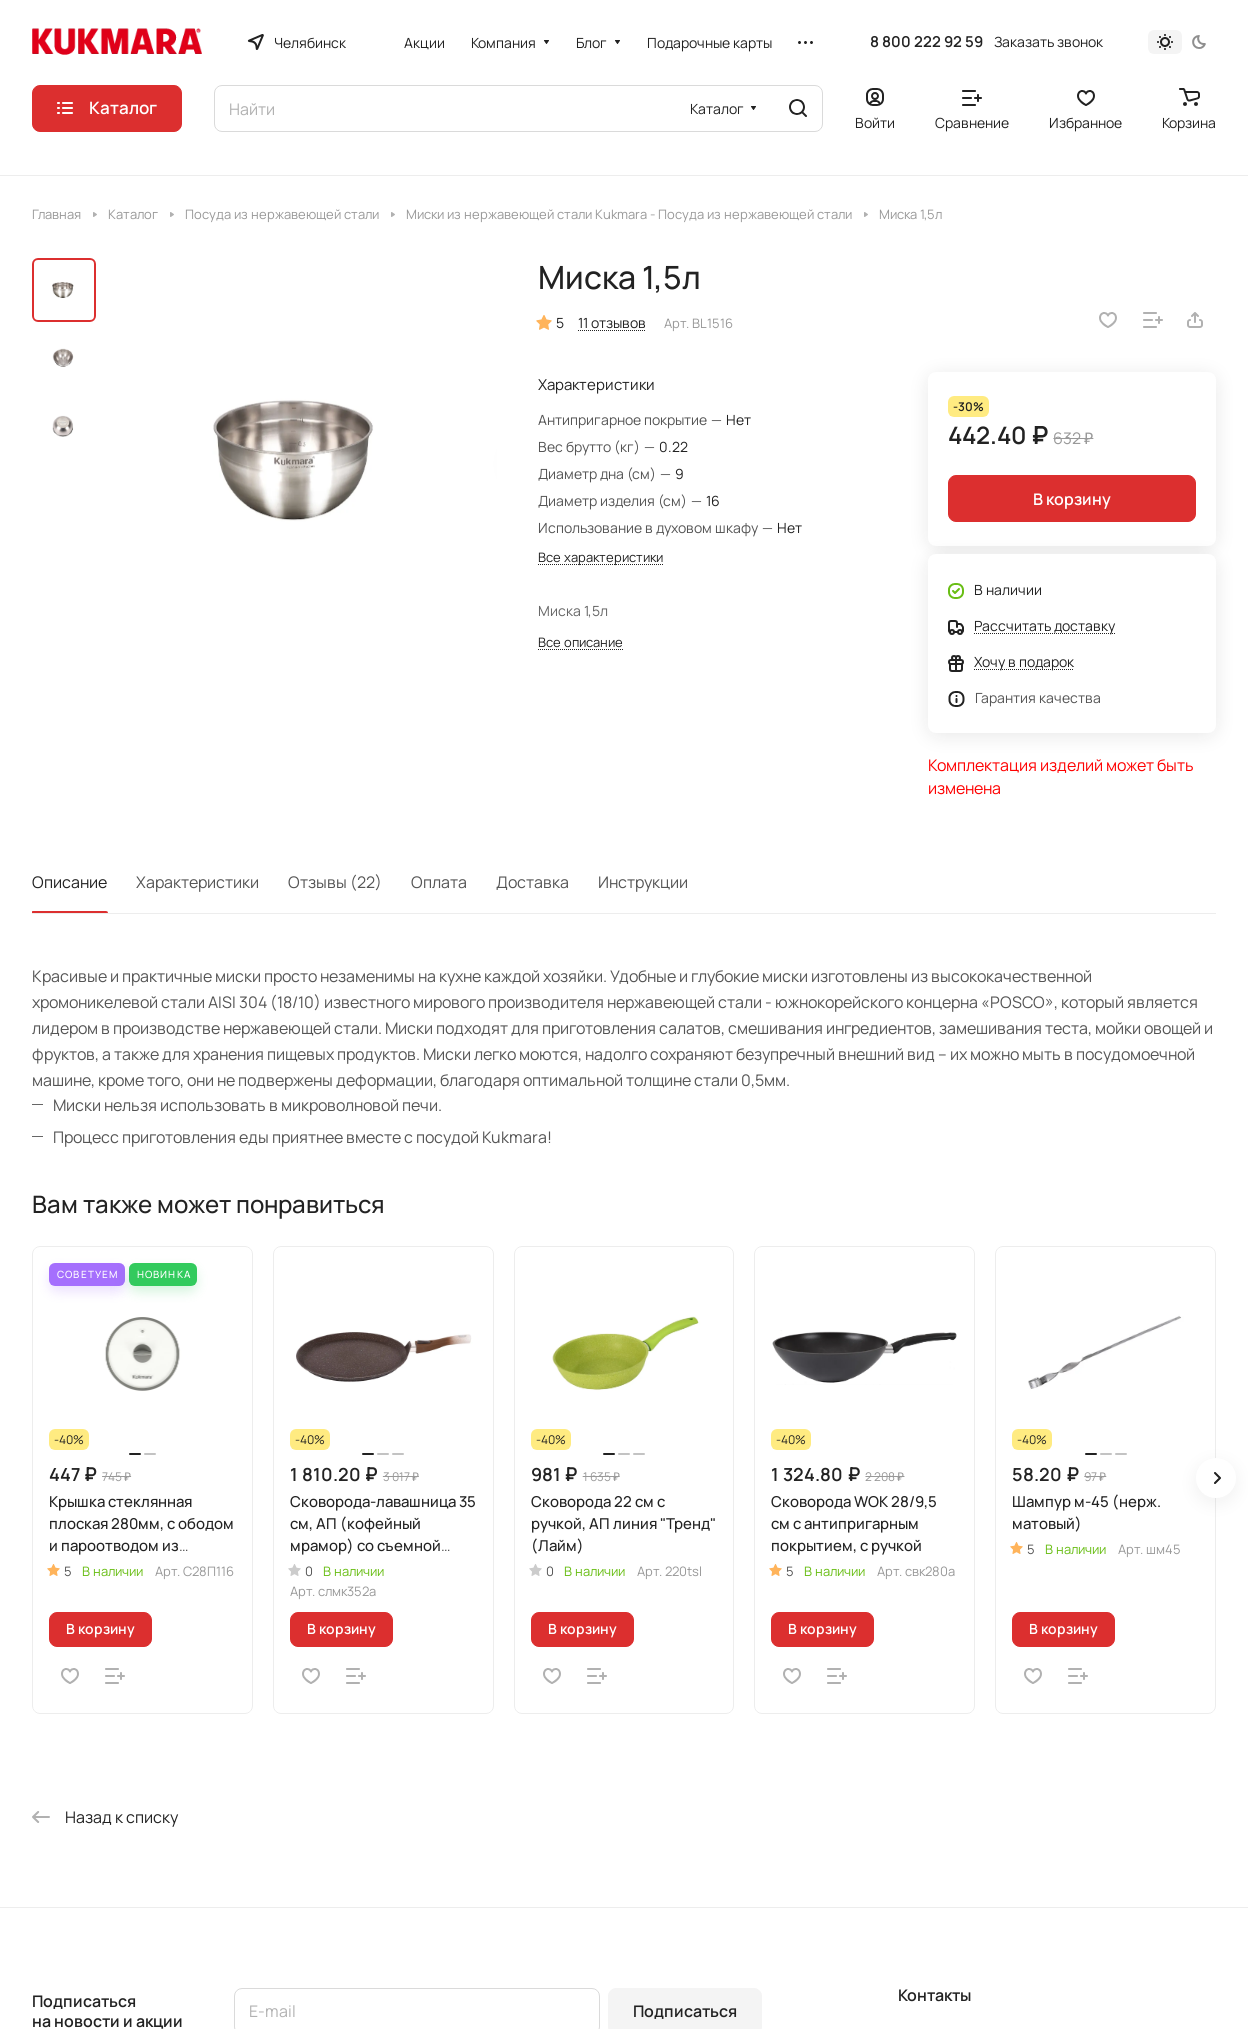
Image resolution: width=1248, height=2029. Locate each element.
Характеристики (197, 882)
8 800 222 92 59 (926, 42)
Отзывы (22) (335, 882)
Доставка (532, 882)
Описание (69, 882)
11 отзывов (612, 322)
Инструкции (643, 882)
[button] (1216, 1478)
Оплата (439, 882)
